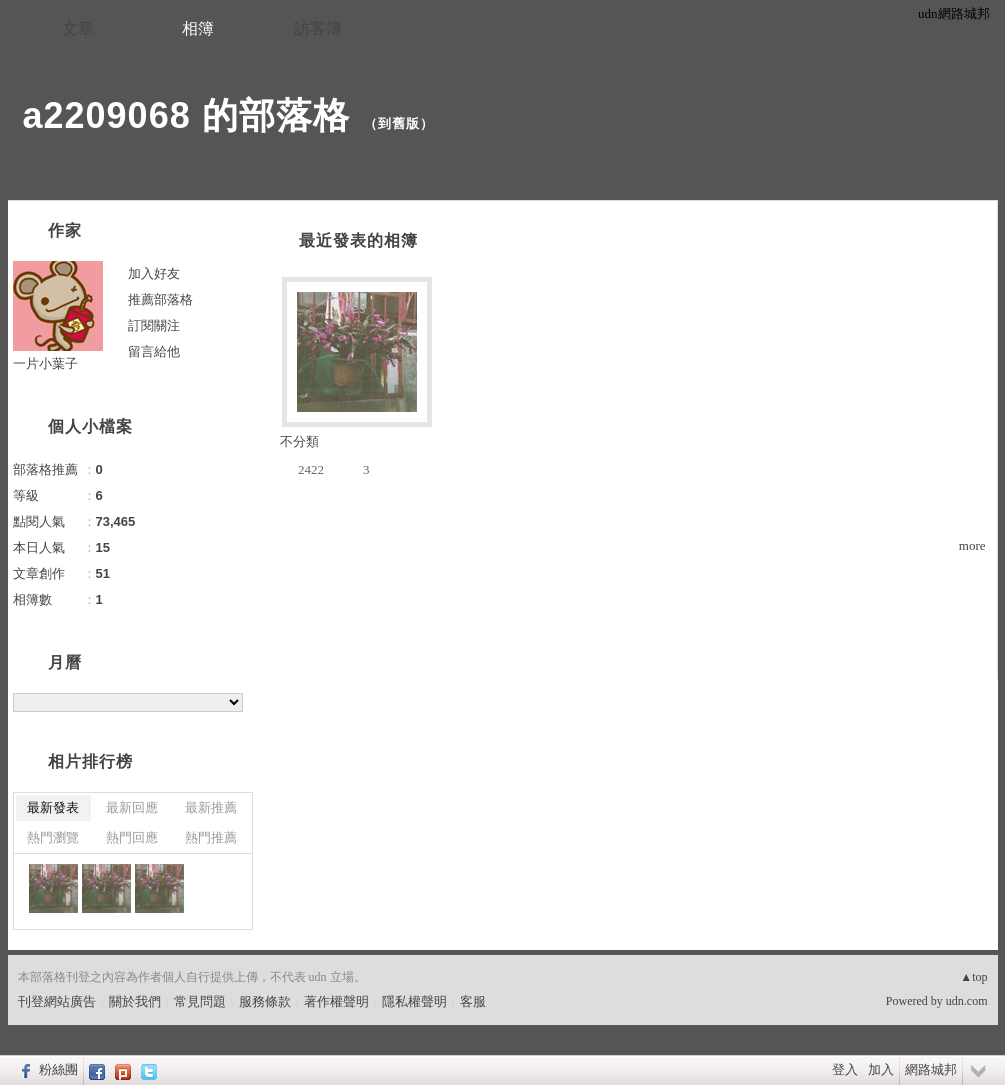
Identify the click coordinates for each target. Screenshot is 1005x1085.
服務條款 (265, 1001)
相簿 (198, 28)
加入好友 (154, 273)
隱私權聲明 (414, 1001)
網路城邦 (931, 1069)
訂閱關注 (154, 325)
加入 (881, 1069)
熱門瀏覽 (53, 837)
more (972, 545)
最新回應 (132, 807)
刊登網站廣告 (57, 1001)
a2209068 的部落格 (186, 115)
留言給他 (154, 351)
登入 (845, 1069)
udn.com (967, 1001)
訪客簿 (318, 28)
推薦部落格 (160, 299)
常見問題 (200, 1001)
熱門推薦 (211, 837)
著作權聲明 (336, 1001)
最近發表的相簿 (358, 240)
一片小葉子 (45, 363)
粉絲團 (58, 1069)
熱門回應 (132, 837)
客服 (473, 1001)
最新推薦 (211, 807)
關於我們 (135, 1001)
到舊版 (399, 123)
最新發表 (53, 807)
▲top (973, 977)
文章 (78, 28)
